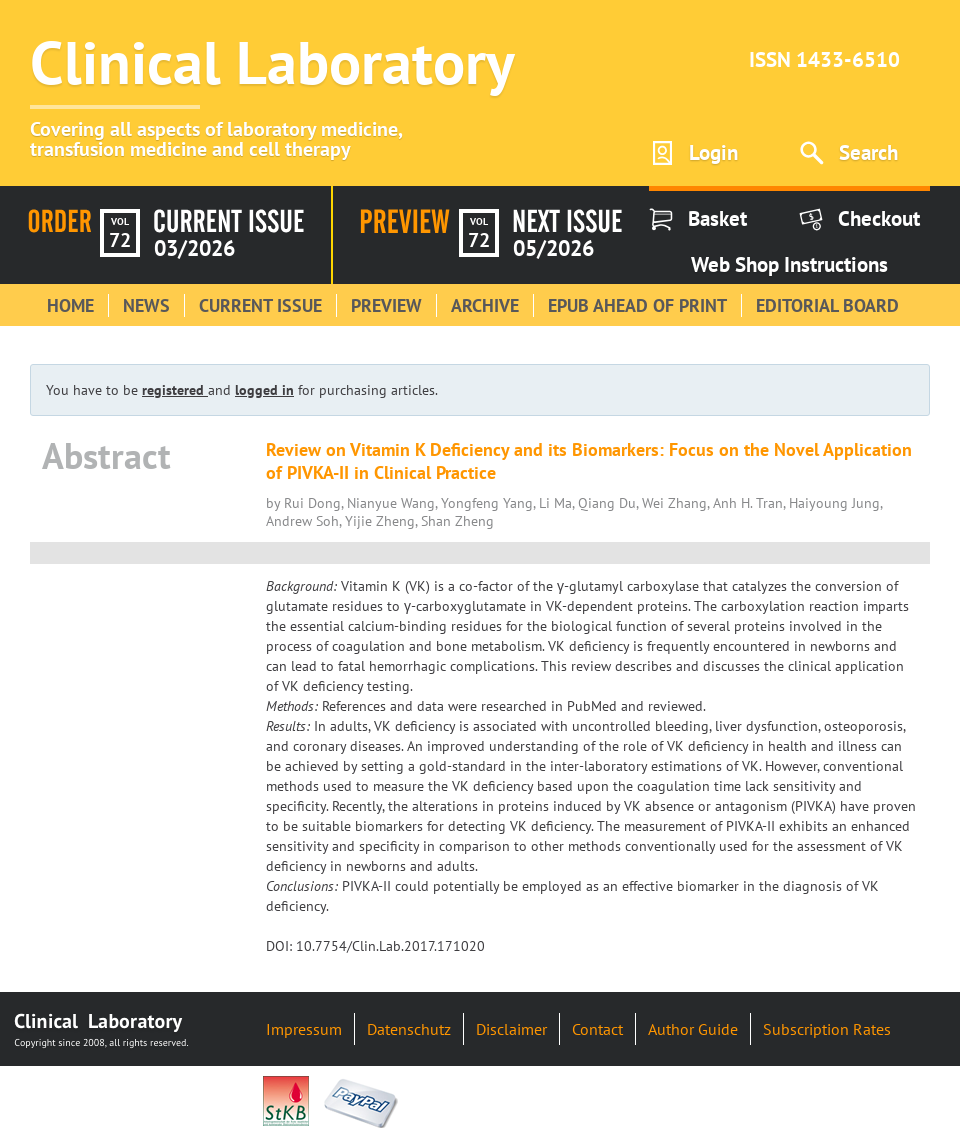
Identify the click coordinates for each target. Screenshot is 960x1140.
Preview (386, 305)
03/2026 (194, 248)
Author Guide (693, 1029)
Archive (485, 305)
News (146, 305)
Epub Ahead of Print (637, 305)
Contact (597, 1029)
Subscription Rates (827, 1029)
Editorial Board (827, 305)
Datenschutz (409, 1029)
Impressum (304, 1029)
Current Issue (260, 305)
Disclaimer (511, 1029)
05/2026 (553, 248)
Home (70, 305)
